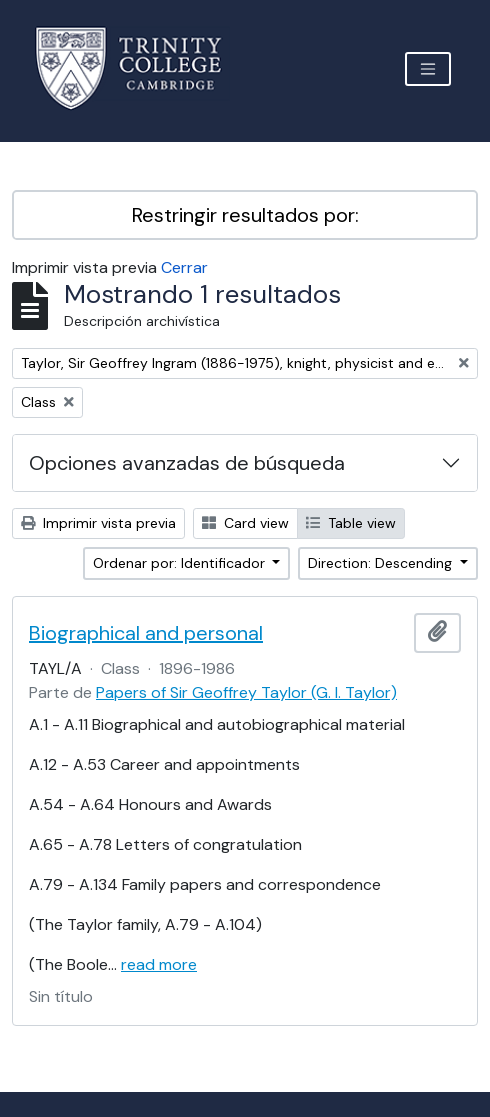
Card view (245, 523)
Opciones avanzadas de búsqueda (187, 463)
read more (159, 964)
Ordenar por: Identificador (181, 563)
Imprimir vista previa (98, 523)
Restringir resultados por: (245, 215)
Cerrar (184, 267)
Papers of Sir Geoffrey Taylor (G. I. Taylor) (246, 692)
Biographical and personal (146, 633)
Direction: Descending (382, 563)
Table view (351, 523)
